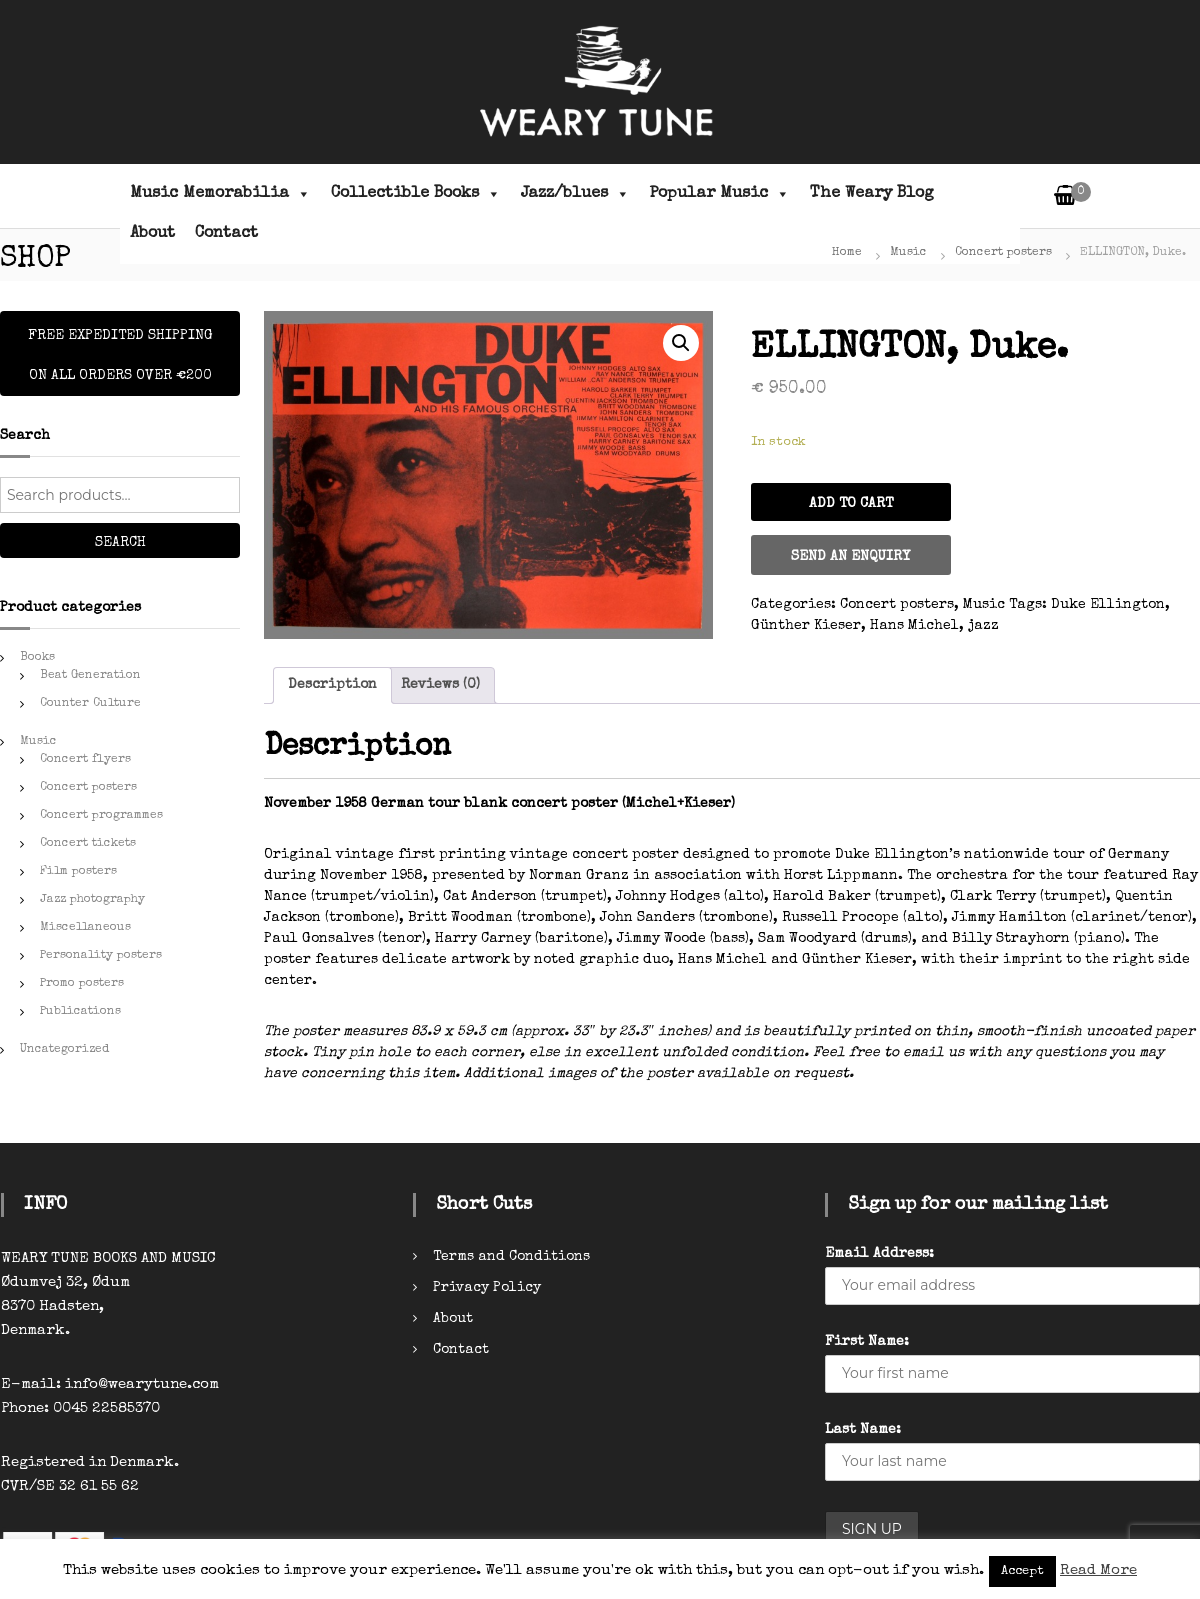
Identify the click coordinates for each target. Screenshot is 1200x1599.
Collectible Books (416, 194)
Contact (226, 234)
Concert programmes (101, 816)
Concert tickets (88, 844)
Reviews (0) (440, 685)
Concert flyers (85, 760)
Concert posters (1003, 253)
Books (37, 658)
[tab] (332, 685)
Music (908, 253)
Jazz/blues (575, 194)
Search (120, 543)
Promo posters (82, 984)
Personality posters (101, 956)
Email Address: (879, 1254)
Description (332, 685)
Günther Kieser (806, 626)
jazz (983, 626)
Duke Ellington (1108, 605)
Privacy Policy (487, 1288)
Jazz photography (92, 900)
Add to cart (851, 504)
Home (847, 253)
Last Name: (863, 1430)
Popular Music (720, 194)
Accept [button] (1022, 1571)
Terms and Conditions (511, 1257)
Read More (1098, 1570)
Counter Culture (90, 704)
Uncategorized (64, 1050)
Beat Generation (90, 676)
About (152, 234)
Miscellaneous (85, 928)
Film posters (78, 872)
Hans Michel (914, 626)
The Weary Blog (872, 194)
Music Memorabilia (220, 194)
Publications (80, 1012)
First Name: (867, 1342)
